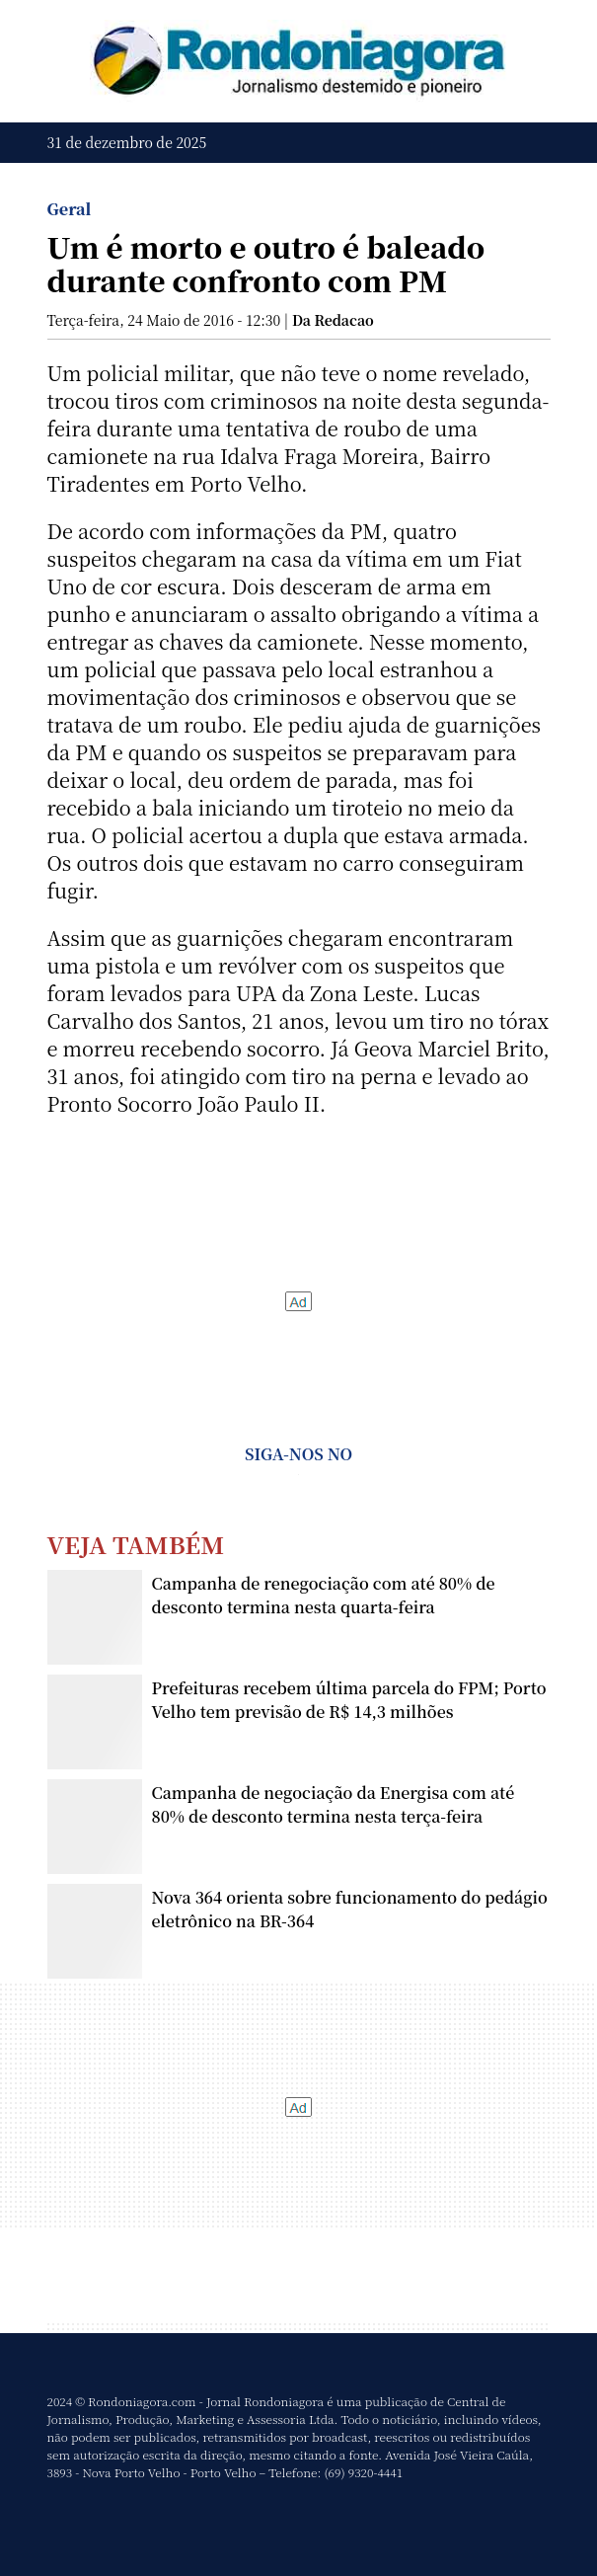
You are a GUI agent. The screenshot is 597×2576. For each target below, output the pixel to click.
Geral (69, 208)
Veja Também (136, 1543)
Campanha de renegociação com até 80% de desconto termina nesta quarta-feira (323, 1595)
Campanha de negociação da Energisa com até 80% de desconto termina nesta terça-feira (333, 1804)
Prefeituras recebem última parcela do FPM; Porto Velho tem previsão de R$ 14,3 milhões (349, 1700)
